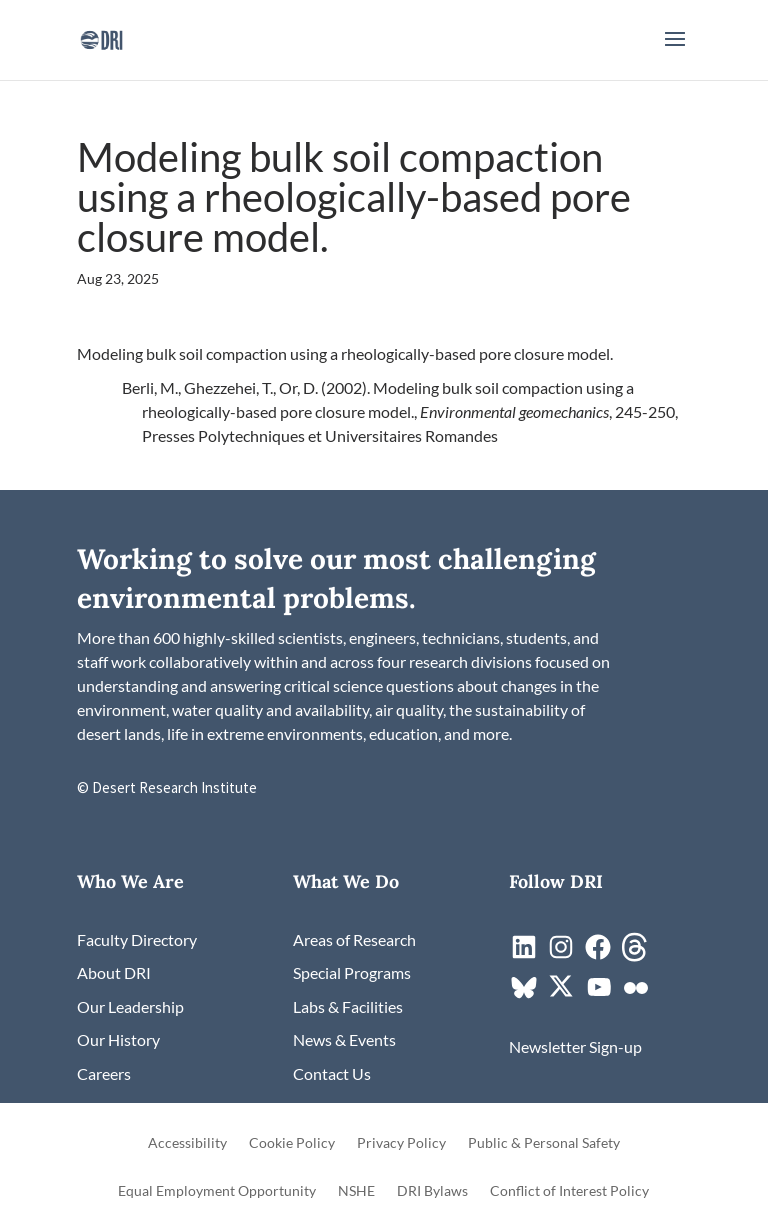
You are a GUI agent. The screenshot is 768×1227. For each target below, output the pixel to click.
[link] (101, 37)
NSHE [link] (356, 1191)
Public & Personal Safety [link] (544, 1143)
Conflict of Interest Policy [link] (569, 1191)
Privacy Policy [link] (401, 1143)
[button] (675, 52)
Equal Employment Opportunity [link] (217, 1191)
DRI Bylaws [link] (432, 1191)
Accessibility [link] (187, 1143)
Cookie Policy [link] (292, 1143)
